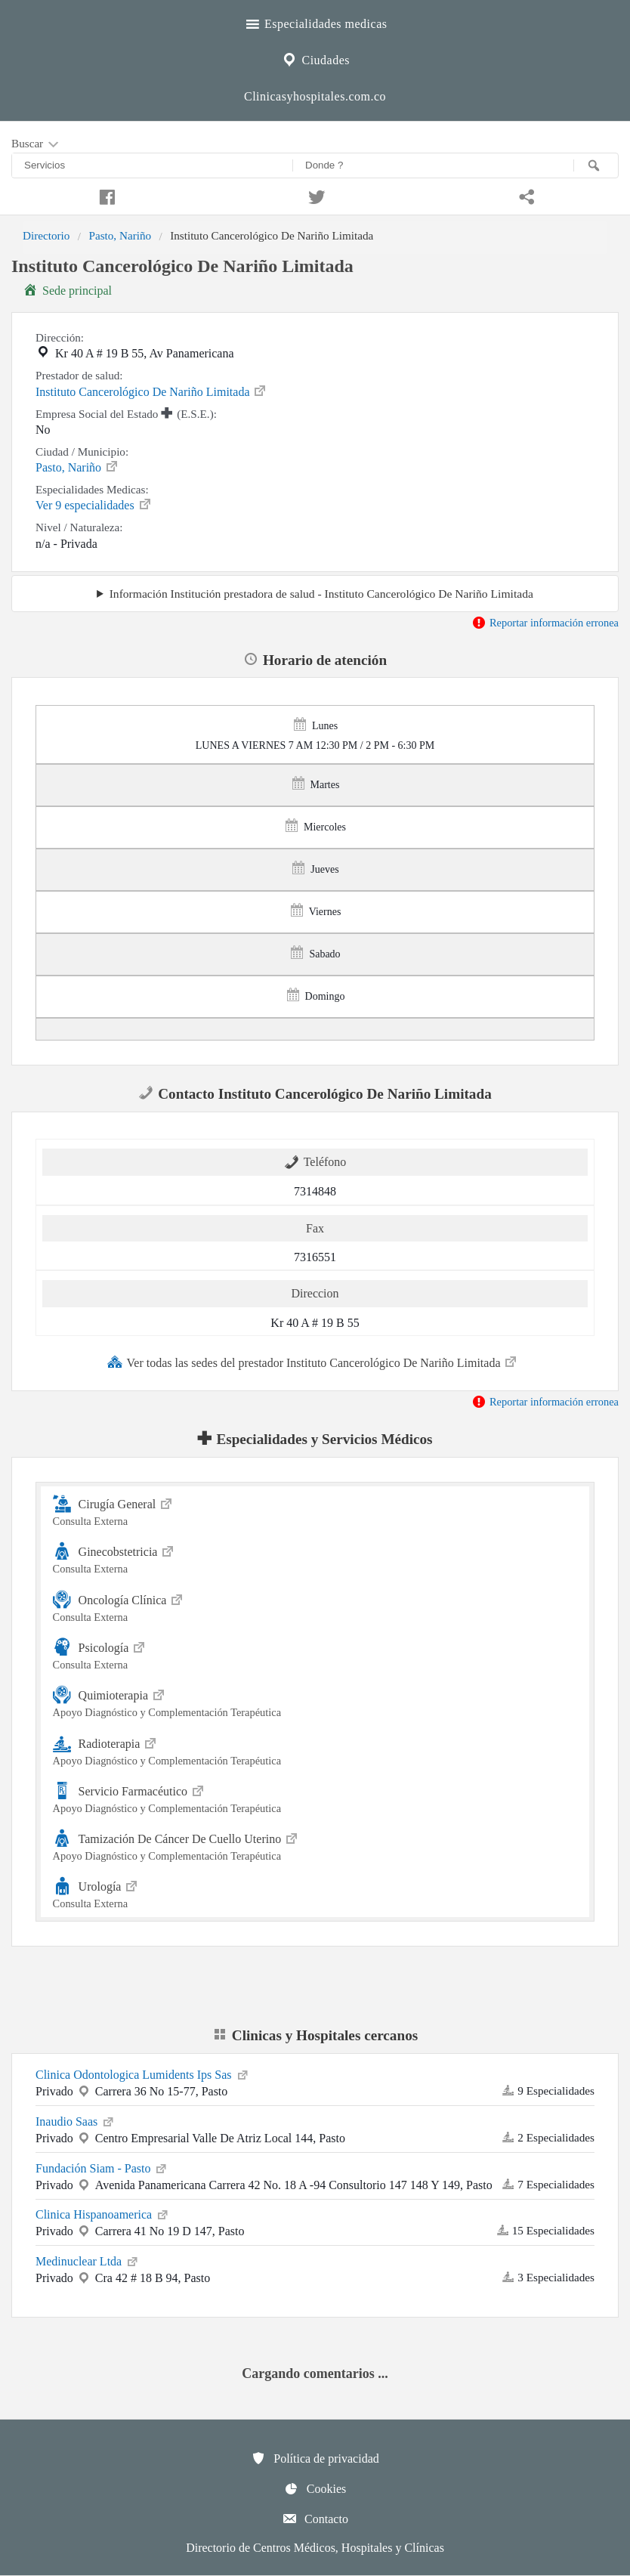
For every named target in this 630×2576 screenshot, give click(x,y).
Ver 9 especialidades (94, 504)
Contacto (315, 2518)
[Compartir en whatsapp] (525, 195)
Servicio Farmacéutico (315, 1797)
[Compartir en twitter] (315, 195)
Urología (315, 1892)
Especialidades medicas (315, 22)
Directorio (46, 235)
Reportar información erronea (545, 622)
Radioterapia (315, 1749)
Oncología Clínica (315, 1606)
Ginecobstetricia (315, 1558)
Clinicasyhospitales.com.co (315, 96)
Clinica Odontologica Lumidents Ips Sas (143, 2073)
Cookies (315, 2488)
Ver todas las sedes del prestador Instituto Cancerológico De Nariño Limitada (313, 1361)
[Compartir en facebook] (105, 195)
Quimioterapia (315, 1701)
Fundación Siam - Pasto (102, 2167)
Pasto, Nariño (119, 235)
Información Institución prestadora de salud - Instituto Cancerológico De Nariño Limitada (321, 593)
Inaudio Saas (76, 2120)
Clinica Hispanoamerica (103, 2213)
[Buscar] (596, 165)
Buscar (36, 144)
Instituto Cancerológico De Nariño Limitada (151, 390)
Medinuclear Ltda (88, 2260)
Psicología (315, 1653)
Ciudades (315, 58)
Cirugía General (315, 1510)
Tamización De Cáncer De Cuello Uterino (315, 1845)
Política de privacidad (315, 2458)
